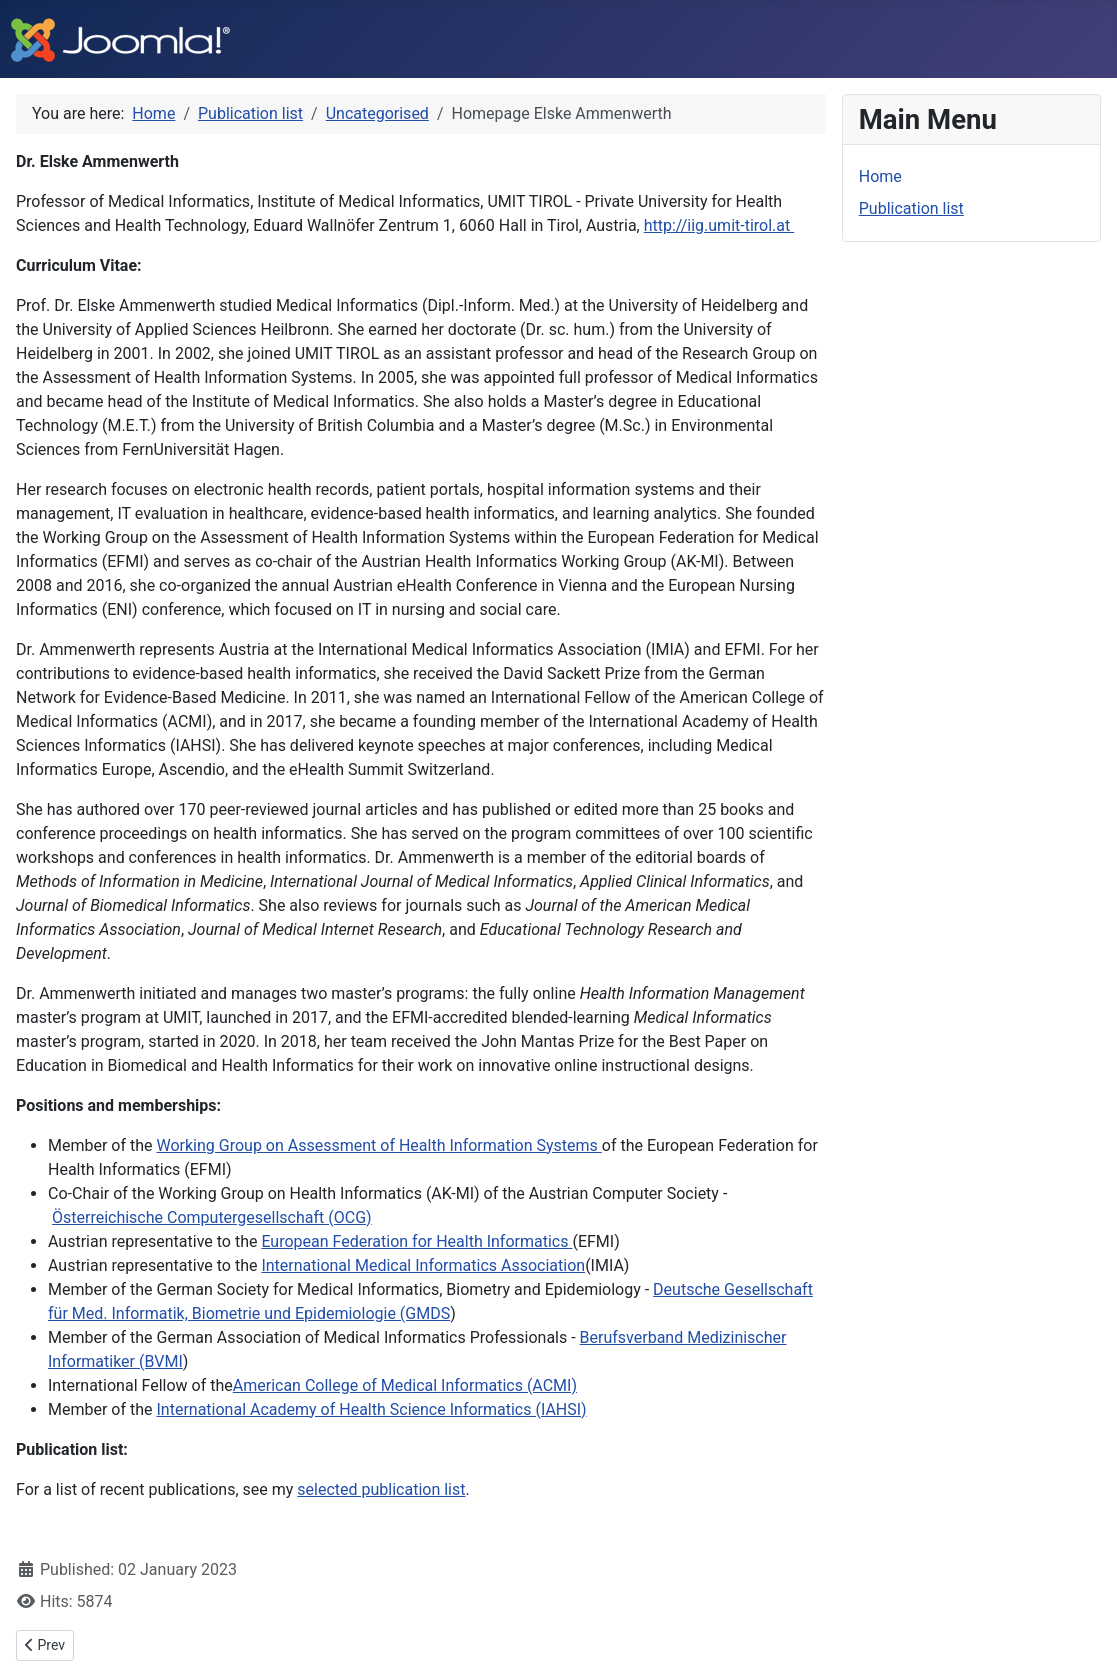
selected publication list (381, 1489)
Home (880, 176)
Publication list (911, 208)
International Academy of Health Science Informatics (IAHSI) (372, 1409)
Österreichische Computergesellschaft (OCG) (212, 1217)
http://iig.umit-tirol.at (719, 225)
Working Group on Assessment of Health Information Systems (379, 1145)
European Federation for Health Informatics (416, 1241)
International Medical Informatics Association (423, 1265)
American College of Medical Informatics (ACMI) (405, 1385)
